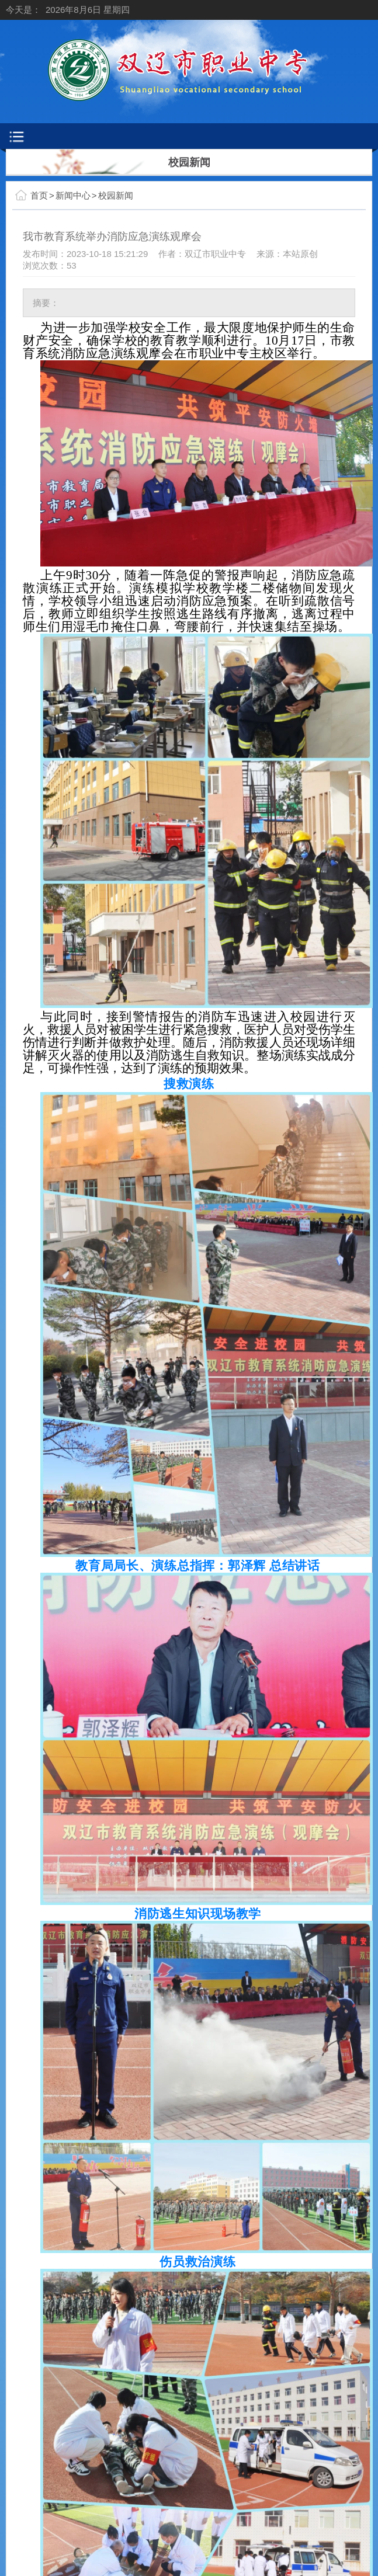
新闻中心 (73, 195)
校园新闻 (115, 195)
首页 (39, 195)
